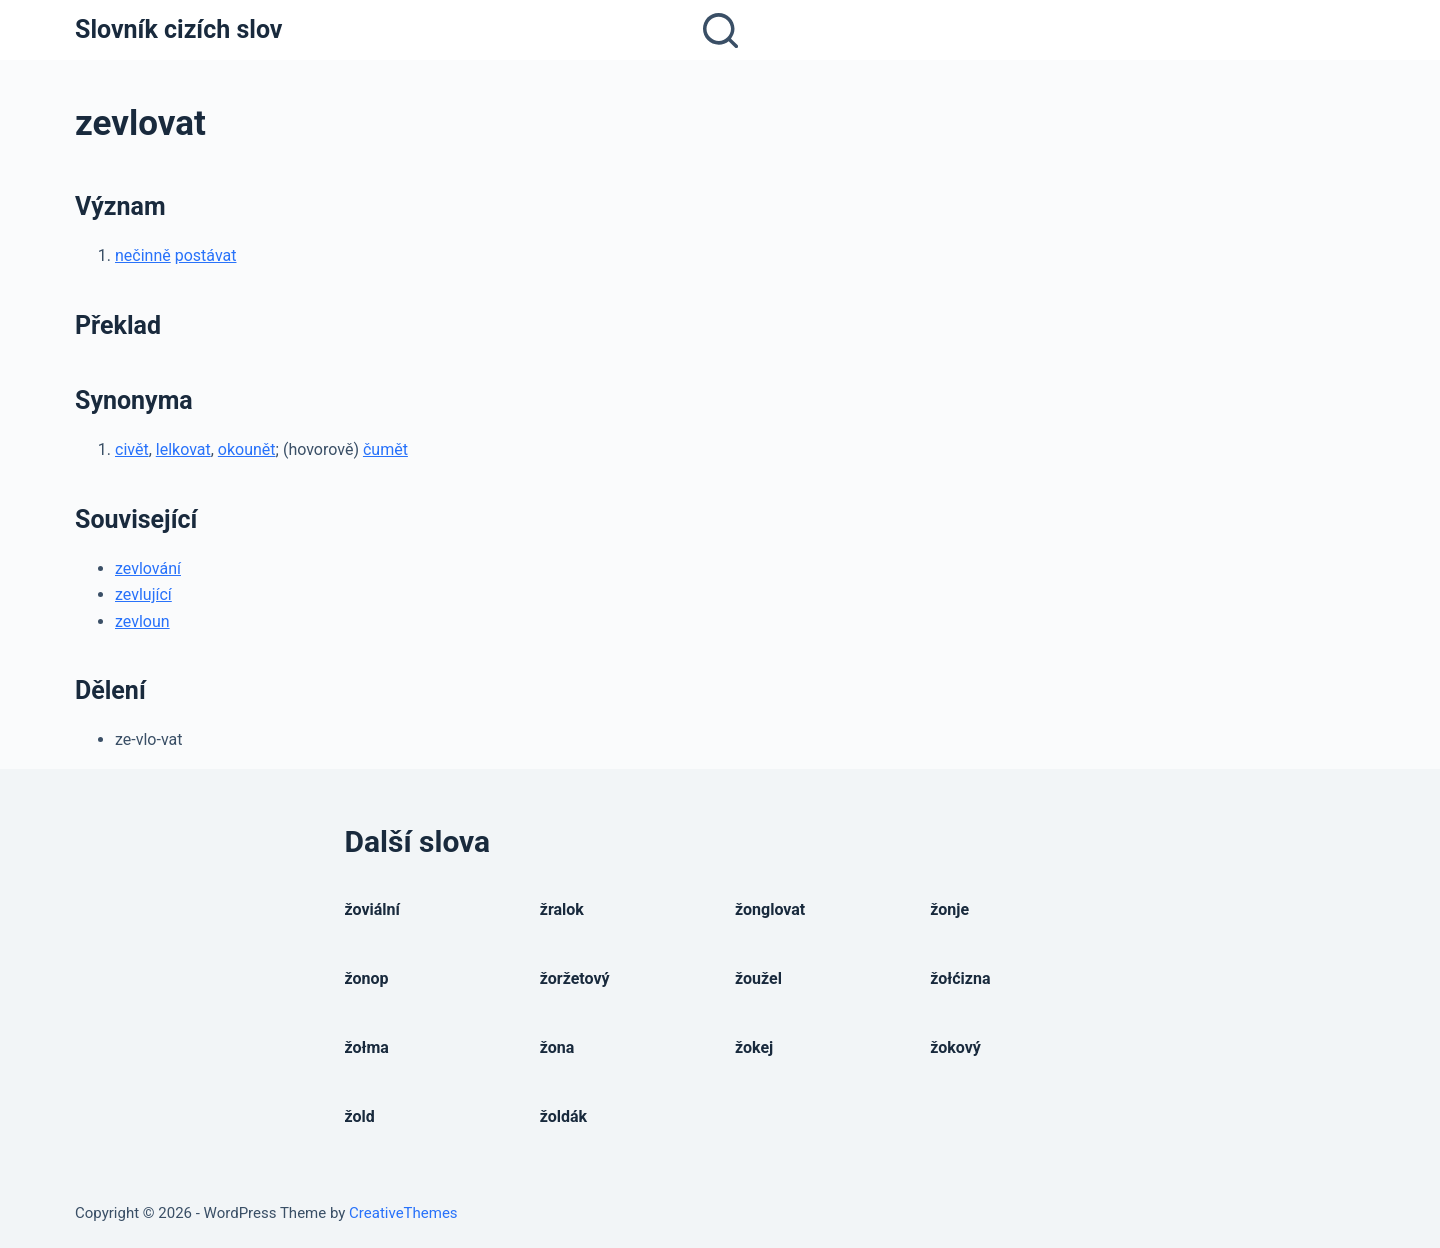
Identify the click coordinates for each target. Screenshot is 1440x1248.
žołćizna (960, 978)
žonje (949, 909)
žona (557, 1047)
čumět (385, 449)
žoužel (758, 978)
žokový (955, 1047)
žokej (754, 1047)
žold (360, 1116)
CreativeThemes (403, 1213)
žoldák (563, 1116)
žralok (562, 909)
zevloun (142, 621)
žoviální (372, 909)
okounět (247, 449)
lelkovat (183, 449)
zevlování (148, 568)
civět (132, 449)
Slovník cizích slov (178, 29)
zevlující (143, 594)
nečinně (143, 255)
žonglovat (770, 909)
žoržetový (575, 978)
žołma (367, 1047)
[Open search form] (720, 30)
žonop (367, 978)
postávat (206, 255)
